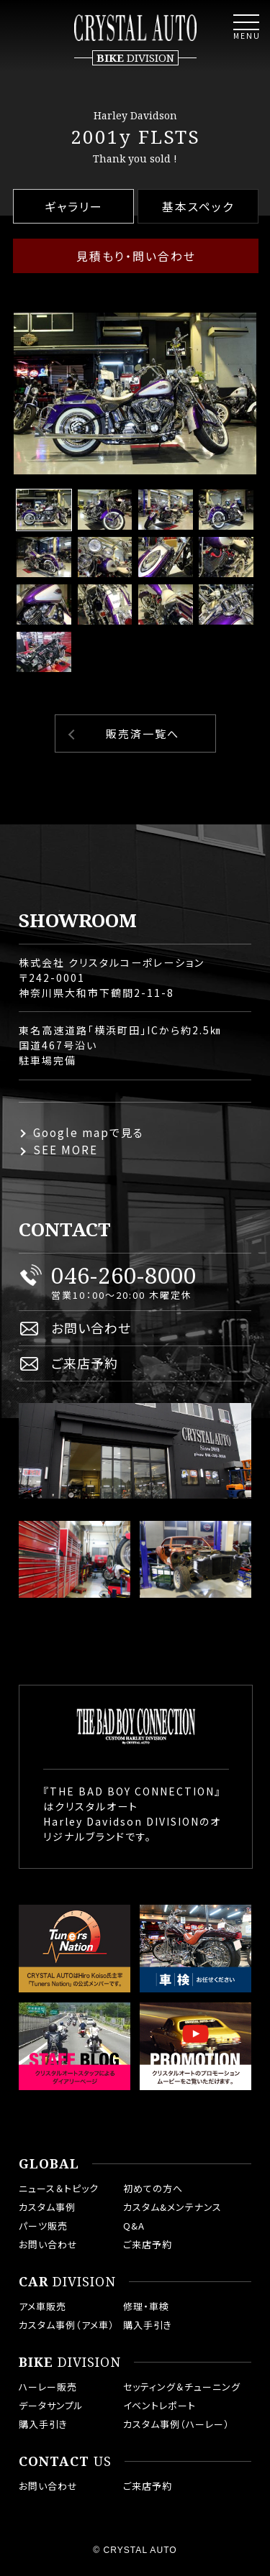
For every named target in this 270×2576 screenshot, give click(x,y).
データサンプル (51, 2405)
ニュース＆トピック (59, 2188)
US (65, 2461)
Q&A (134, 2225)
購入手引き (147, 2325)
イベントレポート (159, 2405)
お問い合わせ (91, 1327)
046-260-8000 (124, 1275)
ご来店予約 (84, 1362)
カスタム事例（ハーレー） (176, 2424)
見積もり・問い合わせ (136, 255)
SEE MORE (65, 1149)
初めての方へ (153, 2188)
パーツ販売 (43, 2225)
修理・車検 (146, 2306)
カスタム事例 (47, 2207)
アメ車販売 (42, 2306)
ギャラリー (74, 206)
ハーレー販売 (48, 2386)
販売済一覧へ (142, 733)
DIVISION (67, 2282)
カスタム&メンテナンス (172, 2207)
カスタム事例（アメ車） (66, 2325)
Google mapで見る (88, 1132)
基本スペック (198, 206)
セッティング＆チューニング (181, 2386)
